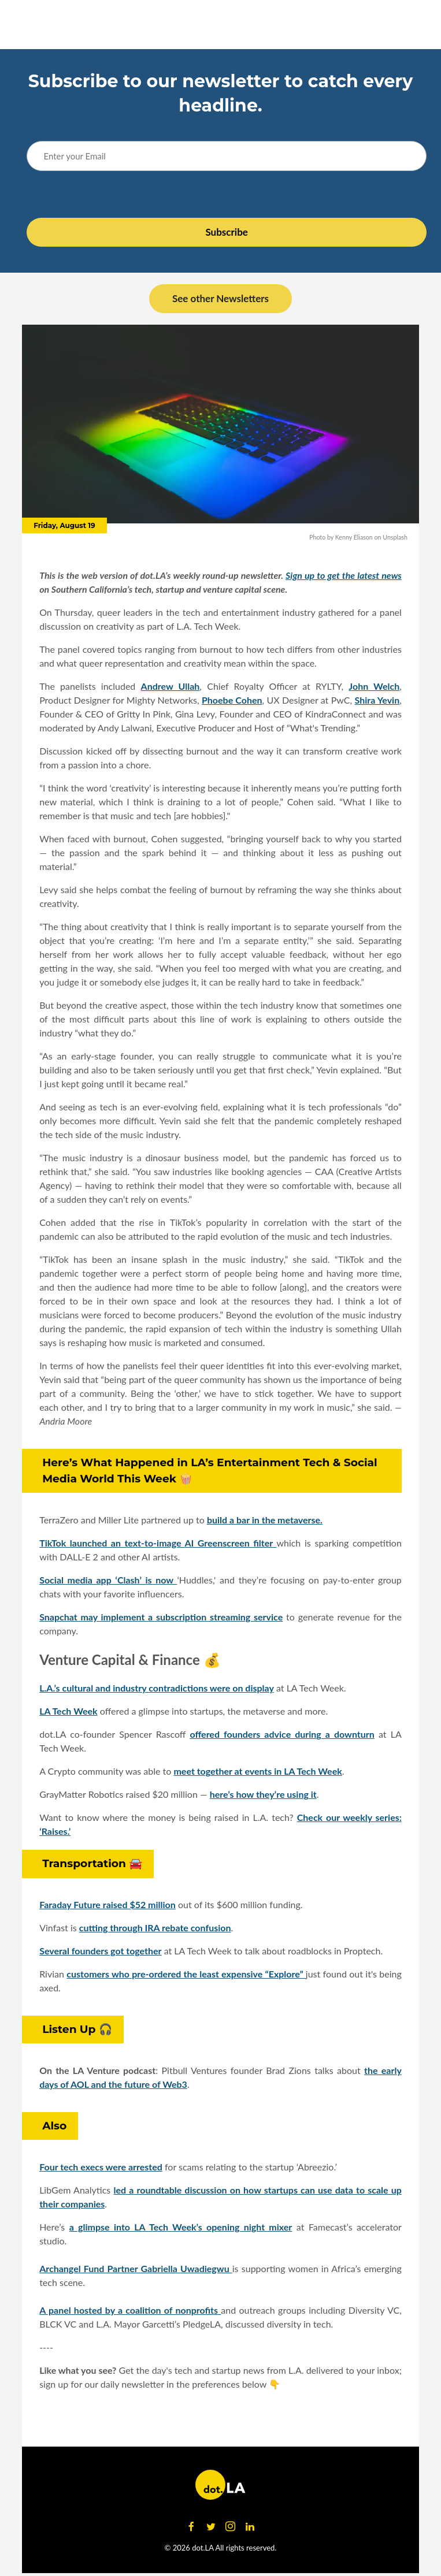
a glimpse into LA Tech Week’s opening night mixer (180, 2226)
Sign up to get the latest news (344, 575)
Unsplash (395, 537)
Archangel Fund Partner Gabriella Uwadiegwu (135, 2268)
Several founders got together (100, 1950)
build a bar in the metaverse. (265, 1519)
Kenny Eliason (354, 537)
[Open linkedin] (250, 2527)
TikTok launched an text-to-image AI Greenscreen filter (157, 1542)
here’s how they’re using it (263, 1794)
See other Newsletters (220, 298)
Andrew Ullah (170, 686)
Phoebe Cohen (232, 699)
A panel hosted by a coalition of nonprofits (130, 2309)
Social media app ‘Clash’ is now (108, 1579)
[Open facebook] (191, 2527)
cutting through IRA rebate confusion (155, 1927)
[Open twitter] (211, 2527)
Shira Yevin (377, 699)
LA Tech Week (68, 1710)
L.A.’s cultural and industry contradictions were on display (156, 1687)
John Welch (374, 686)
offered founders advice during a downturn (282, 1734)
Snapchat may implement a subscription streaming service (161, 1616)
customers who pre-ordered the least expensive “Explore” (186, 1973)
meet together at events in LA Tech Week (257, 1770)
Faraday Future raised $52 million (107, 1904)
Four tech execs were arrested (100, 2166)
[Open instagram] (230, 2527)
